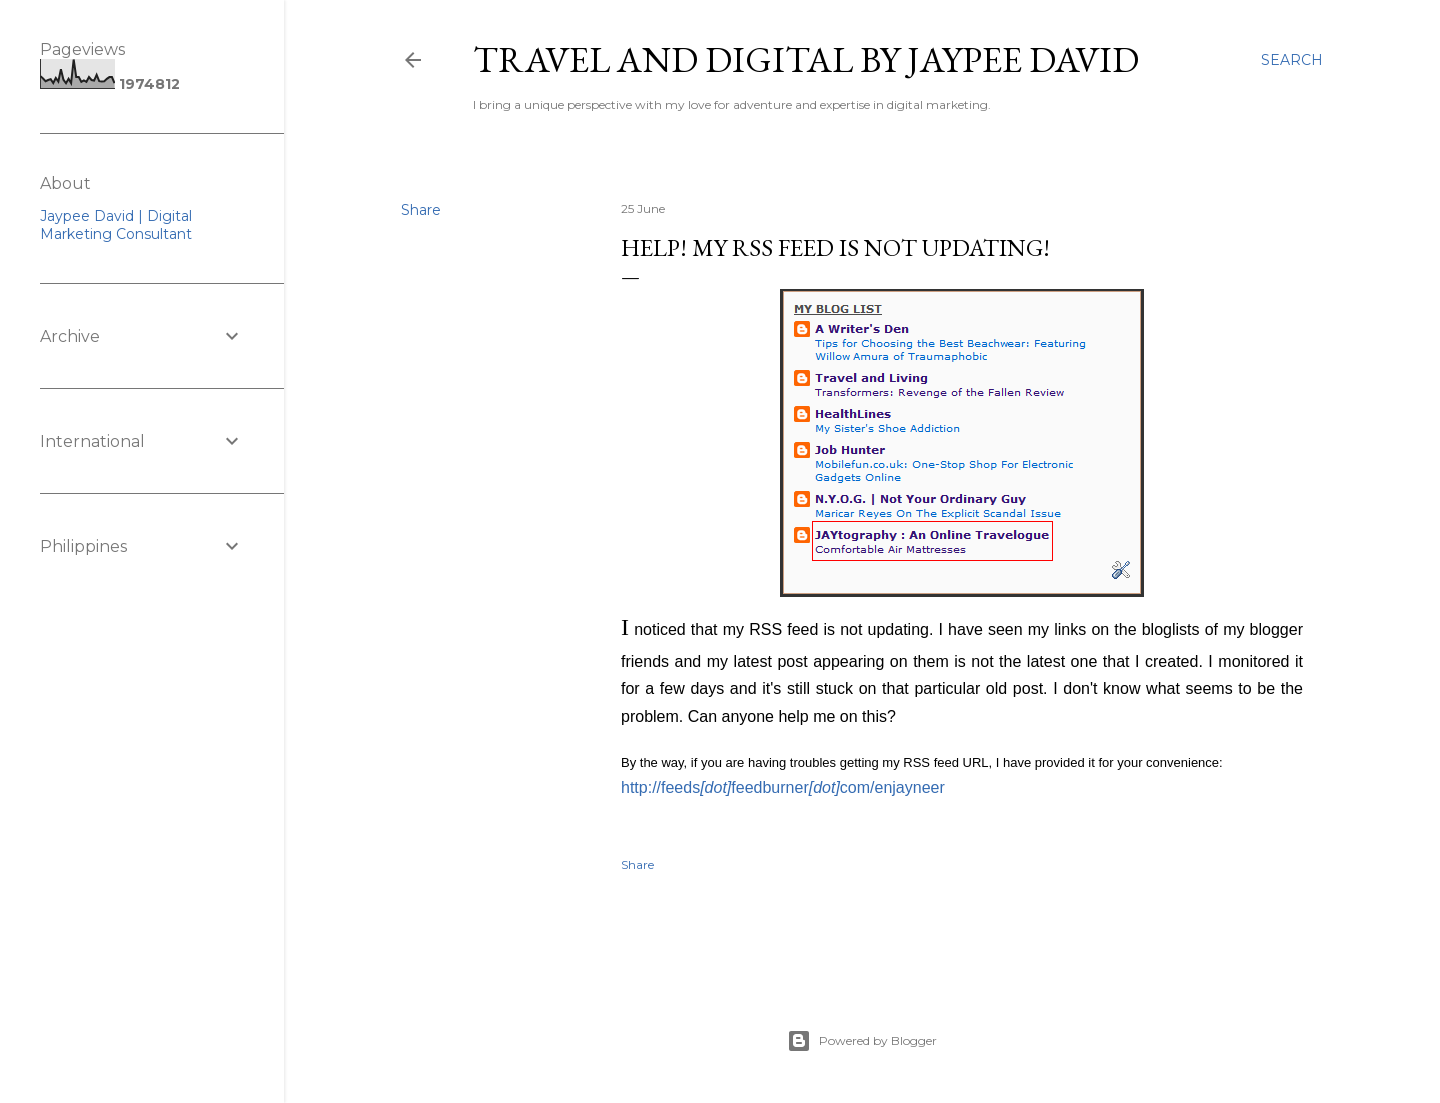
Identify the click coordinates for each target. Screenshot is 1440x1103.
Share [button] (421, 210)
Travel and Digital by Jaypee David (806, 59)
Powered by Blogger (862, 1041)
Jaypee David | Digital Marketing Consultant (116, 225)
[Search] (1292, 60)
